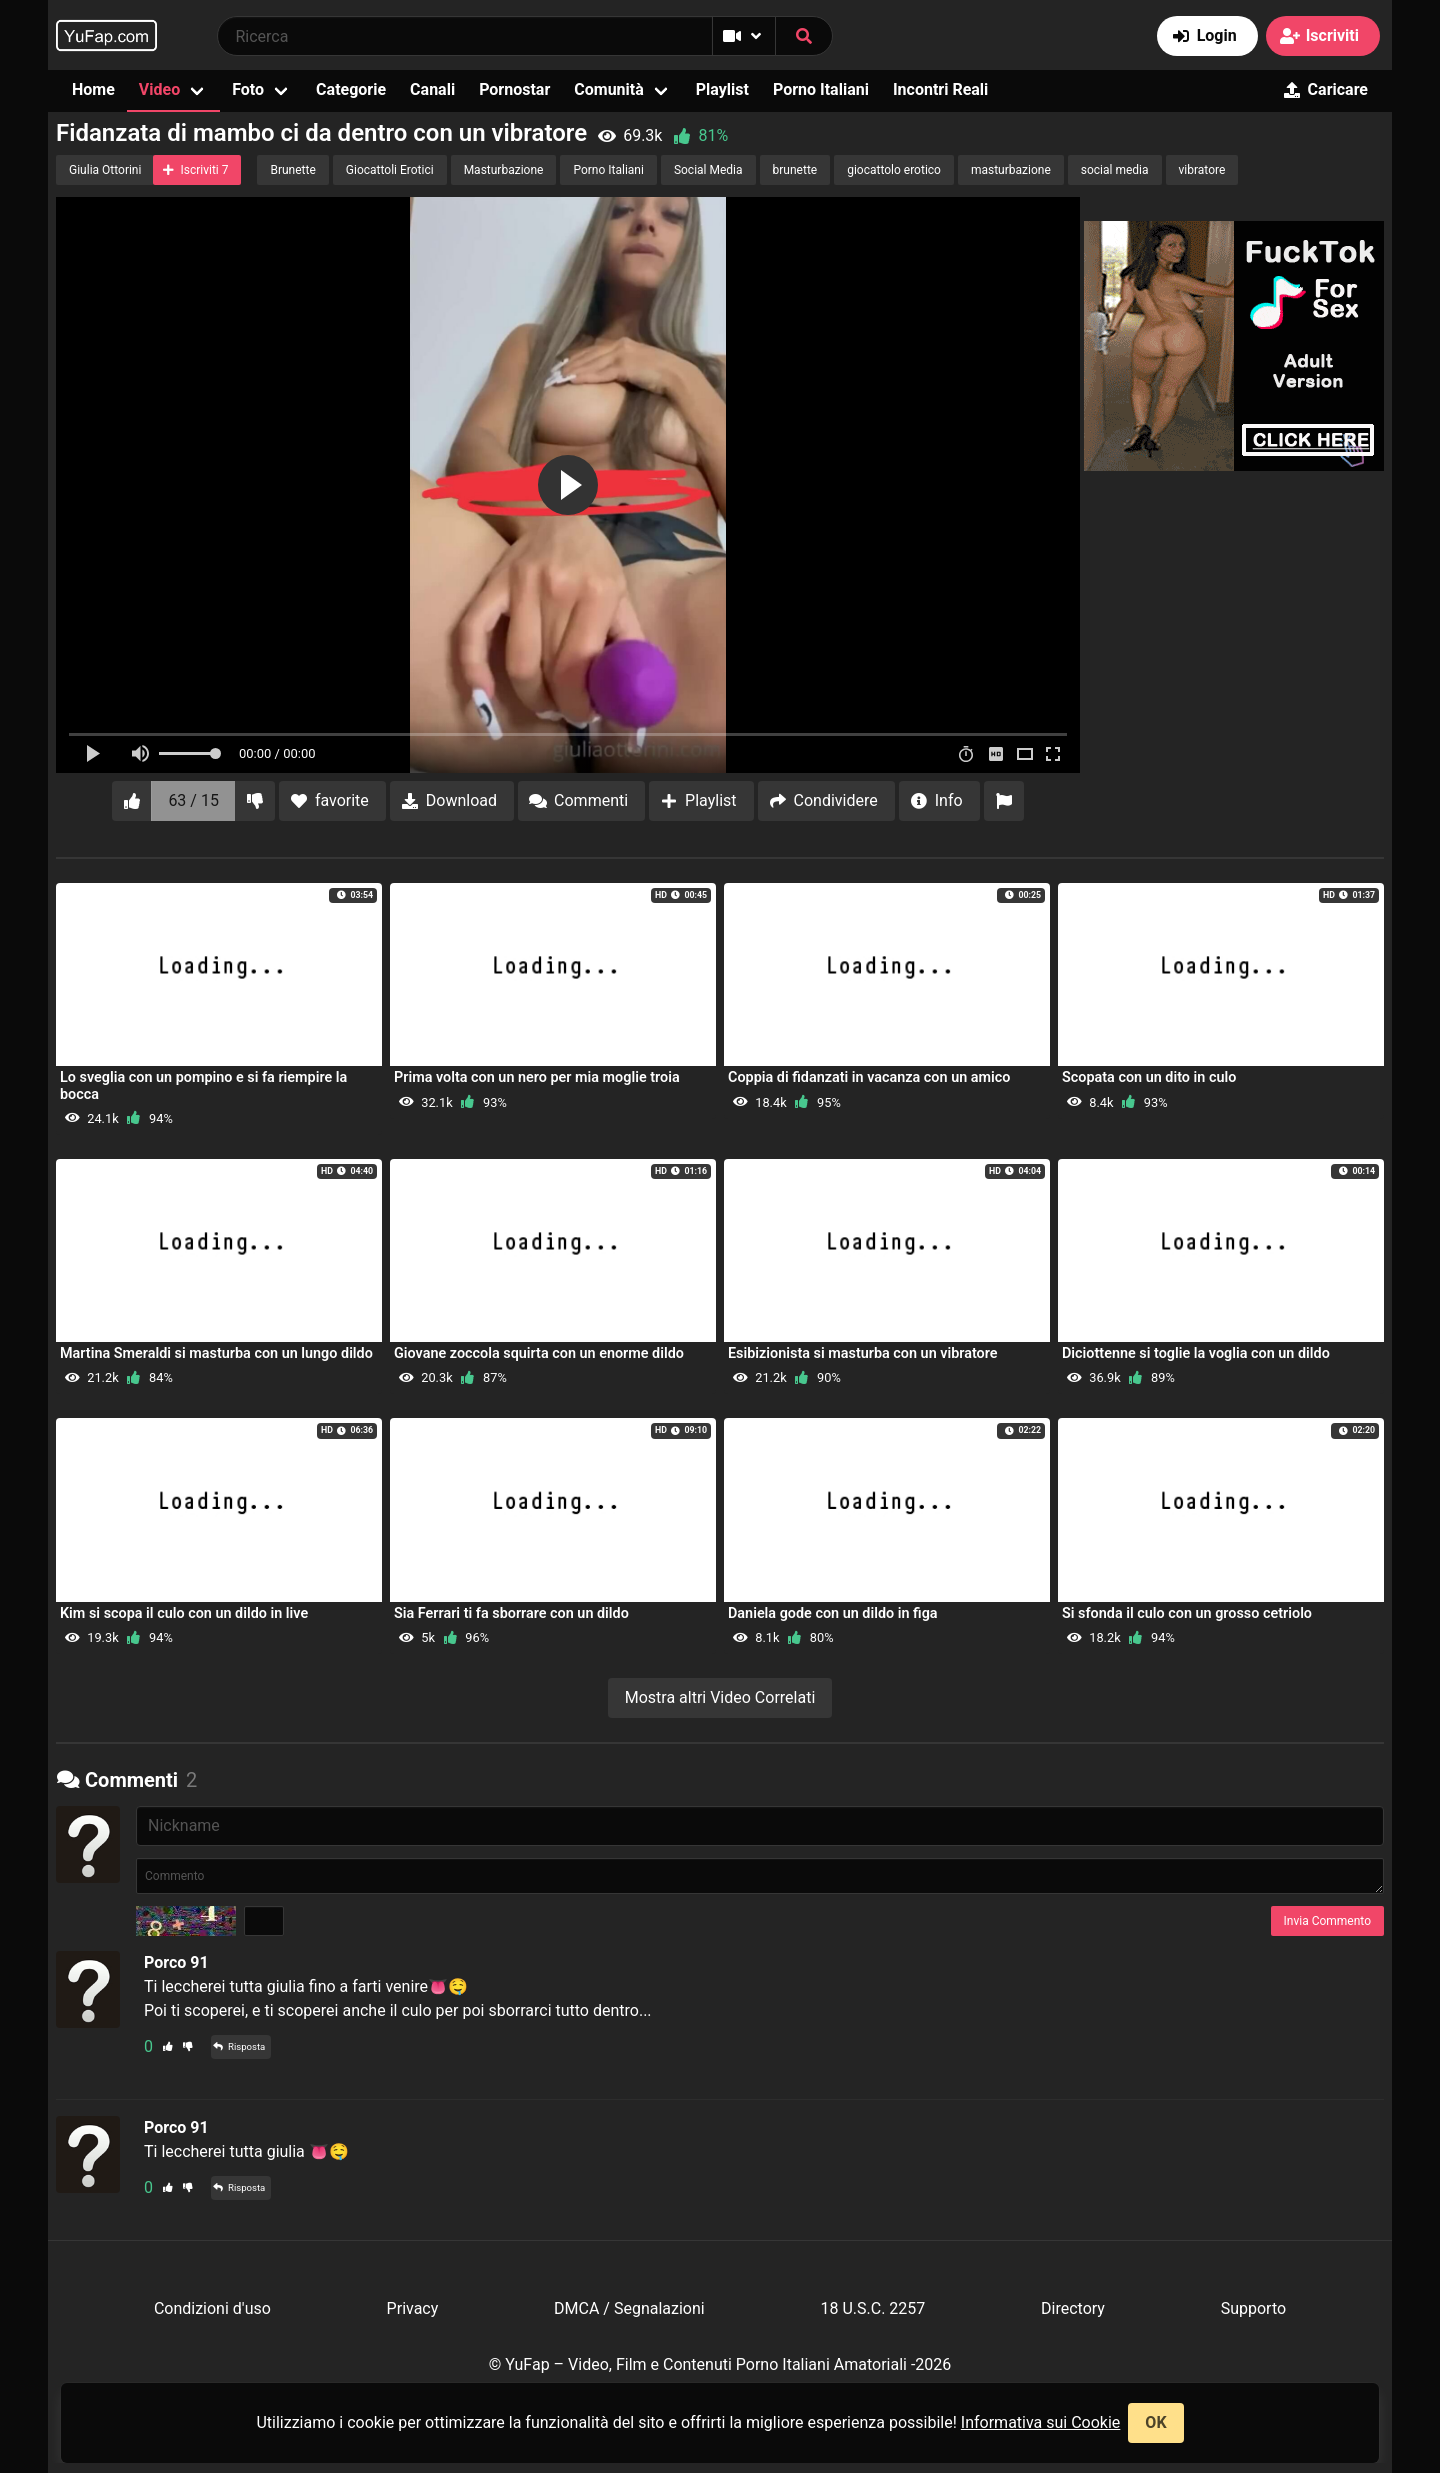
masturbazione (1011, 170)
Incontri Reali (940, 89)
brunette (795, 170)
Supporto (1253, 2308)
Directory (1073, 2308)
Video (159, 89)
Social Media (708, 170)
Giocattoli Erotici (390, 170)
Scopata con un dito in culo (1149, 1077)
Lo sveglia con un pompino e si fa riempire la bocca (203, 1085)
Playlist (722, 89)
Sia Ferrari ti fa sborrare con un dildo (511, 1613)
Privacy (413, 2308)
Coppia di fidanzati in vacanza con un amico (869, 1077)
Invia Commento (1327, 1921)
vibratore (1202, 170)
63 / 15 (193, 800)
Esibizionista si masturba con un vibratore (863, 1353)
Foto (248, 89)
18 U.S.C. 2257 (872, 2308)
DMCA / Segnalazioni (629, 2308)
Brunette (292, 170)
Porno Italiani (821, 89)
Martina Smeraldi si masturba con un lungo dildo (216, 1353)
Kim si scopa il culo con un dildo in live (184, 1613)
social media (1115, 170)
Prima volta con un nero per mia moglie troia (537, 1077)
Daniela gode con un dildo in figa (833, 1613)
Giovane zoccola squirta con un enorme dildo (539, 1353)
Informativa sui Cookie (1041, 2422)
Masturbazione (504, 170)
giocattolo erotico (894, 170)
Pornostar (514, 89)
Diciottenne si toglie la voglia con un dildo (1196, 1353)
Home (93, 89)
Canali (432, 89)
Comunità (609, 89)
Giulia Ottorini (105, 170)
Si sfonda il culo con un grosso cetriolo (1187, 1613)
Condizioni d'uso (212, 2308)
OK (1155, 2422)
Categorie (351, 89)
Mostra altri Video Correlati (720, 1697)
